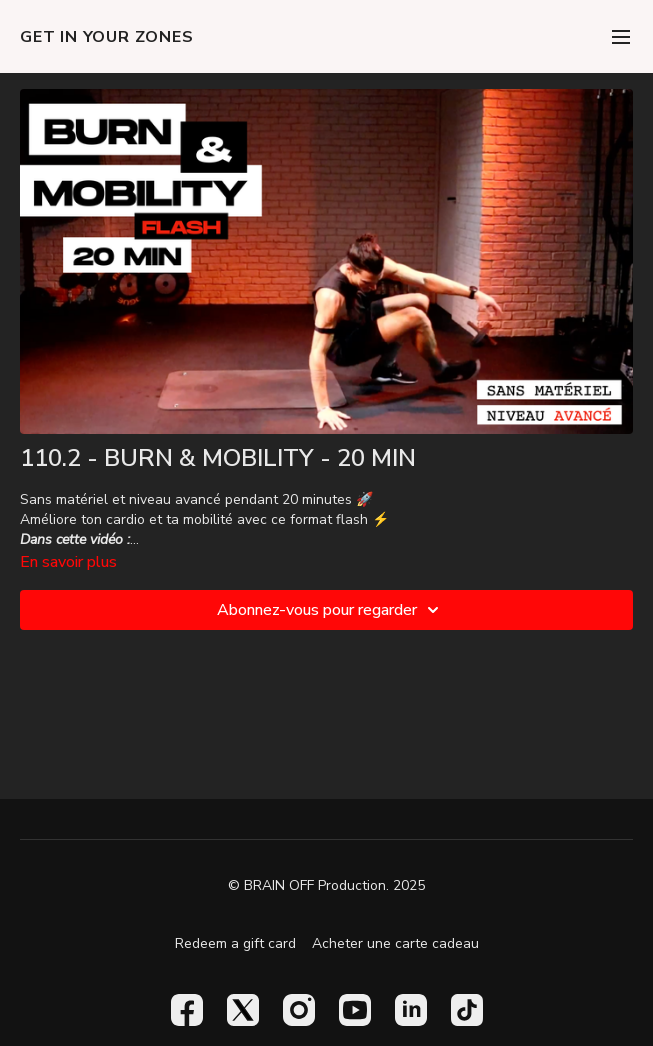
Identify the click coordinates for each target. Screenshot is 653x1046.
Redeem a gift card (235, 943)
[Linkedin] (411, 1010)
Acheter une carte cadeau (395, 943)
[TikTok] (467, 1010)
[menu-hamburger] (621, 36)
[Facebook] (187, 1010)
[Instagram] (299, 1010)
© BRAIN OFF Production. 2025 (326, 886)
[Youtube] (355, 1010)
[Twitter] (243, 1010)
